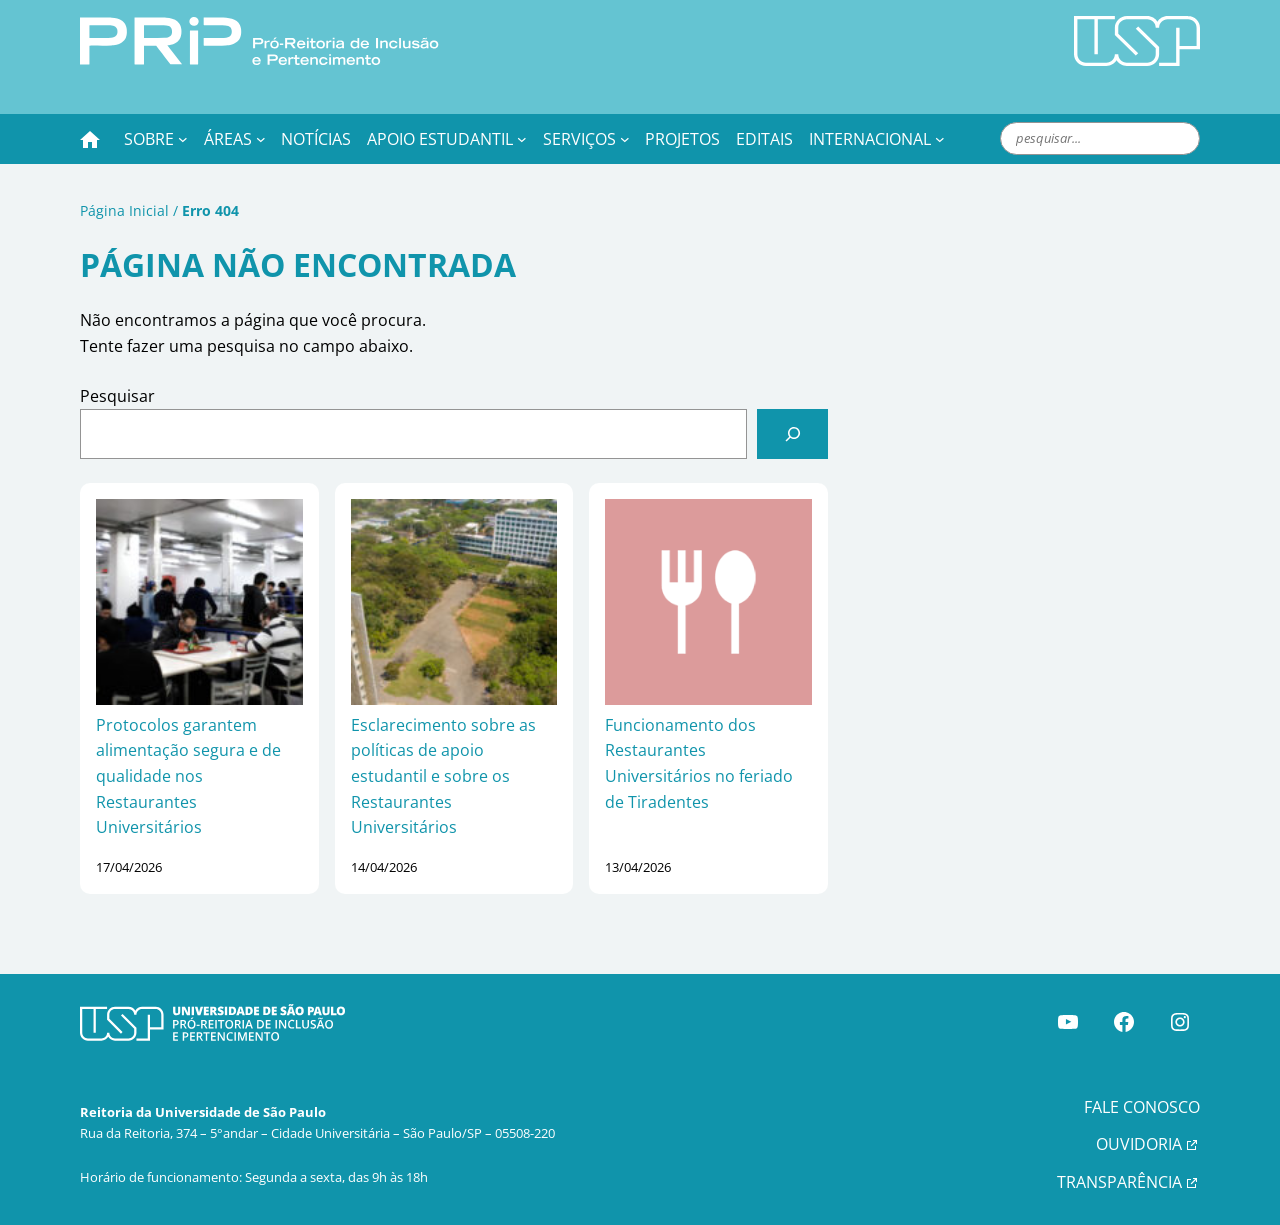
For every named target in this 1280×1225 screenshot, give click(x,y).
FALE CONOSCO (1142, 1107)
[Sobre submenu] (183, 139)
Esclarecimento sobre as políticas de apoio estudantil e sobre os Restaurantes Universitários (443, 776)
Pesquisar (117, 396)
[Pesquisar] (792, 433)
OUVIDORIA (1139, 1144)
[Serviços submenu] (625, 139)
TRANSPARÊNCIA (1119, 1182)
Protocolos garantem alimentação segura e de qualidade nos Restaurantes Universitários (188, 776)
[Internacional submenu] (940, 139)
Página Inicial (124, 210)
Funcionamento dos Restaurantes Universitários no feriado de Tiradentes (699, 763)
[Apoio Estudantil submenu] (522, 139)
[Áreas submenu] (261, 139)
